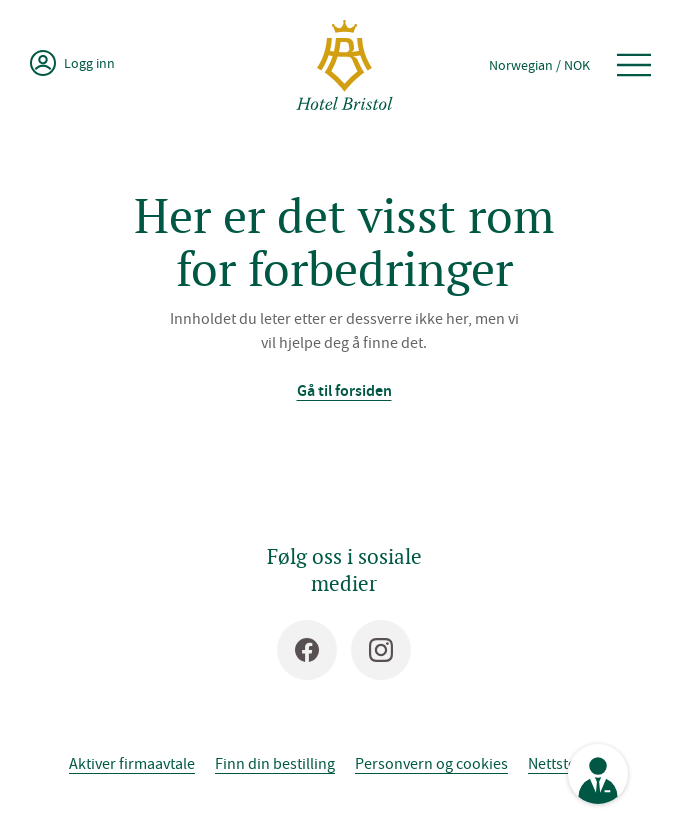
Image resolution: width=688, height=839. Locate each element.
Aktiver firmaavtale (132, 763)
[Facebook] (307, 650)
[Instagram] (381, 650)
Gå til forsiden (344, 390)
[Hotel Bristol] (344, 65)
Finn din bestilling (275, 763)
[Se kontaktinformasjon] (598, 774)
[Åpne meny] (634, 65)
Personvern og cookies (431, 763)
